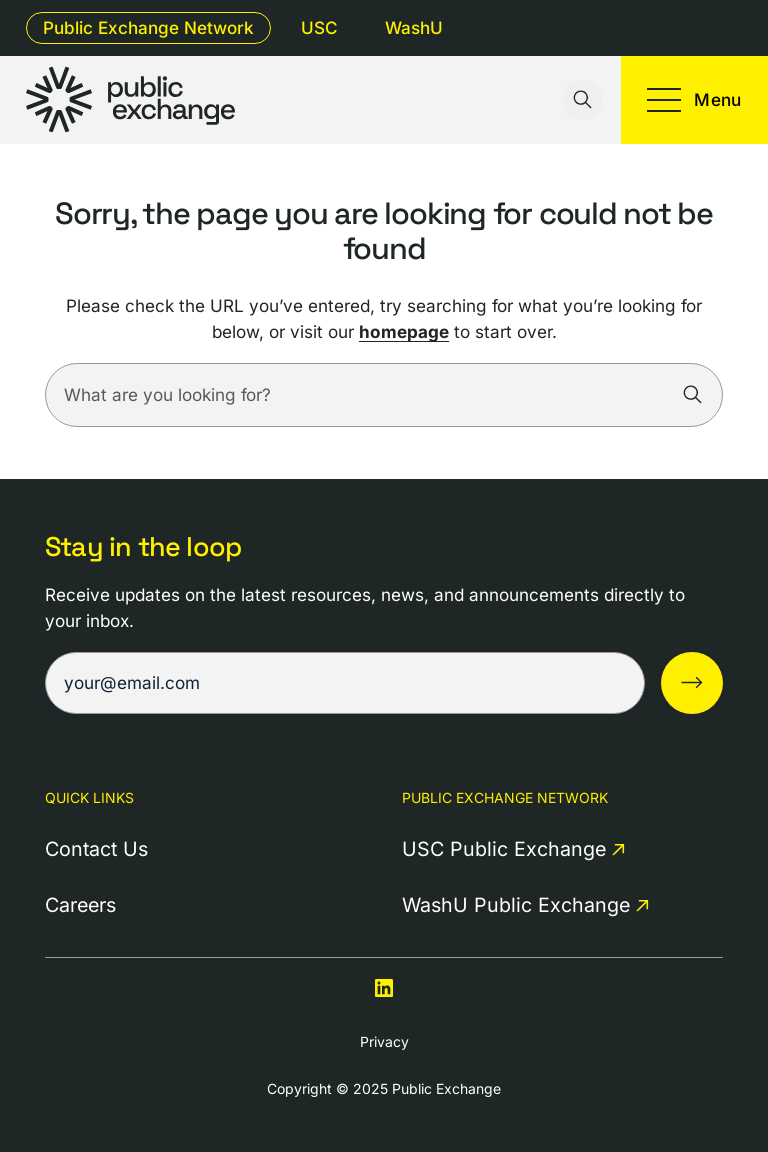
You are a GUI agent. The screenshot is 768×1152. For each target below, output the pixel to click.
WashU (414, 27)
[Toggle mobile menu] (694, 100)
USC (319, 27)
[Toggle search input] (583, 100)
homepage (404, 331)
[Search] (693, 395)
